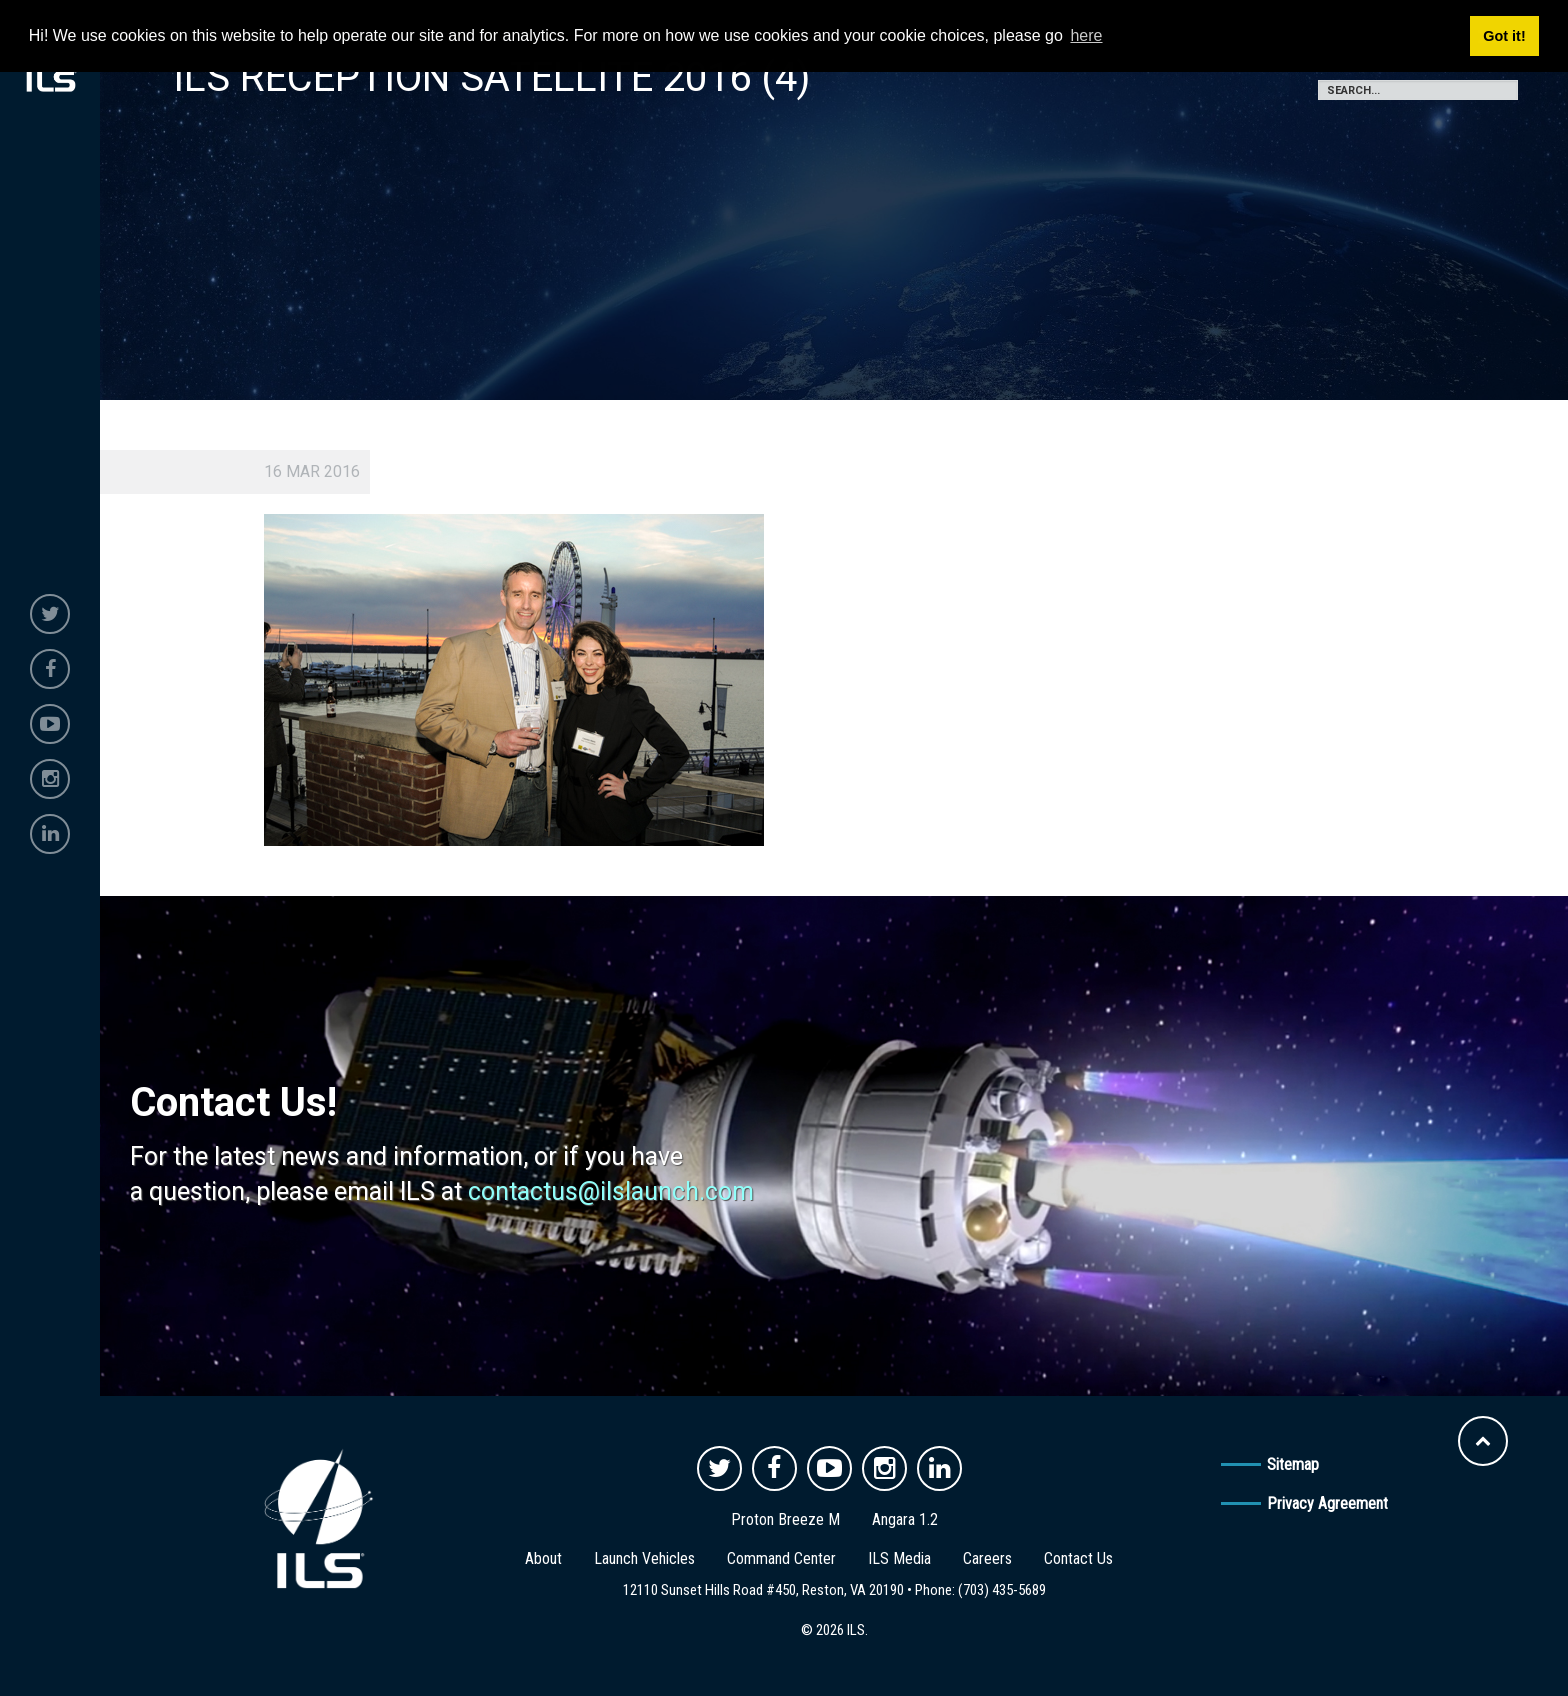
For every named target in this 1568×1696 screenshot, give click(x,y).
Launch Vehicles (644, 1558)
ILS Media (899, 1558)
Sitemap (1293, 1464)
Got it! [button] (1504, 36)
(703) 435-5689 (1002, 1590)
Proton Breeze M (785, 1519)
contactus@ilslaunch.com (611, 1191)
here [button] (1086, 35)
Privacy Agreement (1327, 1503)
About (543, 1558)
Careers (987, 1558)
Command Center (781, 1558)
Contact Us (1078, 1558)
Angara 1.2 (905, 1519)
